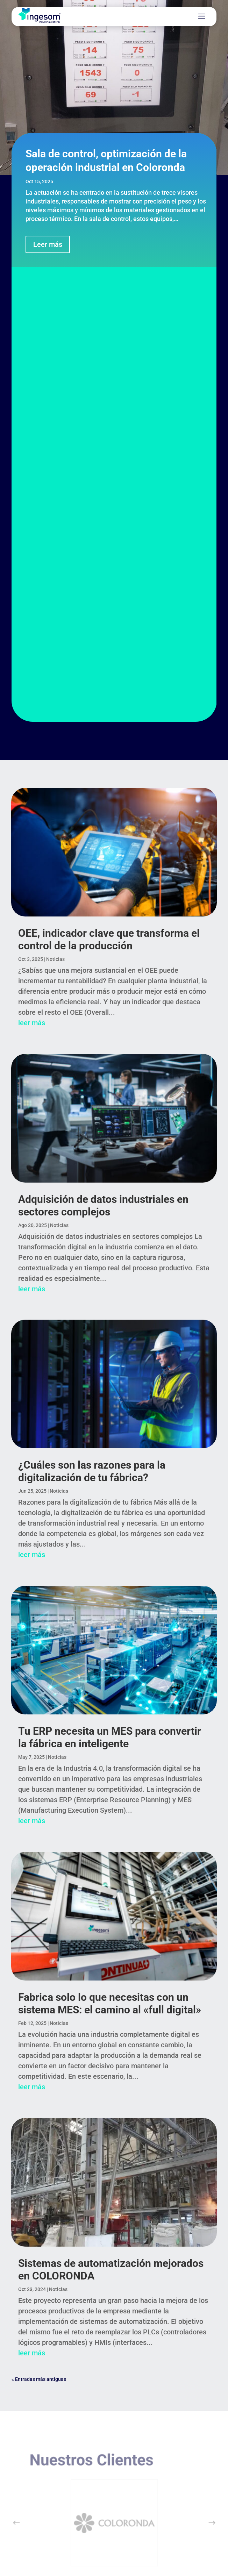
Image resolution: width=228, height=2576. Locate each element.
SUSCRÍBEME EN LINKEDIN (114, 2443)
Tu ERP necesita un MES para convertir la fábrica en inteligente (109, 1291)
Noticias (55, 513)
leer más (31, 577)
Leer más (47, 244)
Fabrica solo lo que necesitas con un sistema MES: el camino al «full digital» (109, 1557)
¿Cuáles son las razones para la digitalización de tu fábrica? (91, 1025)
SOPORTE (44, 2296)
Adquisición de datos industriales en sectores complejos (103, 759)
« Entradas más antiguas (39, 1933)
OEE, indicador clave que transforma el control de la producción (109, 493)
